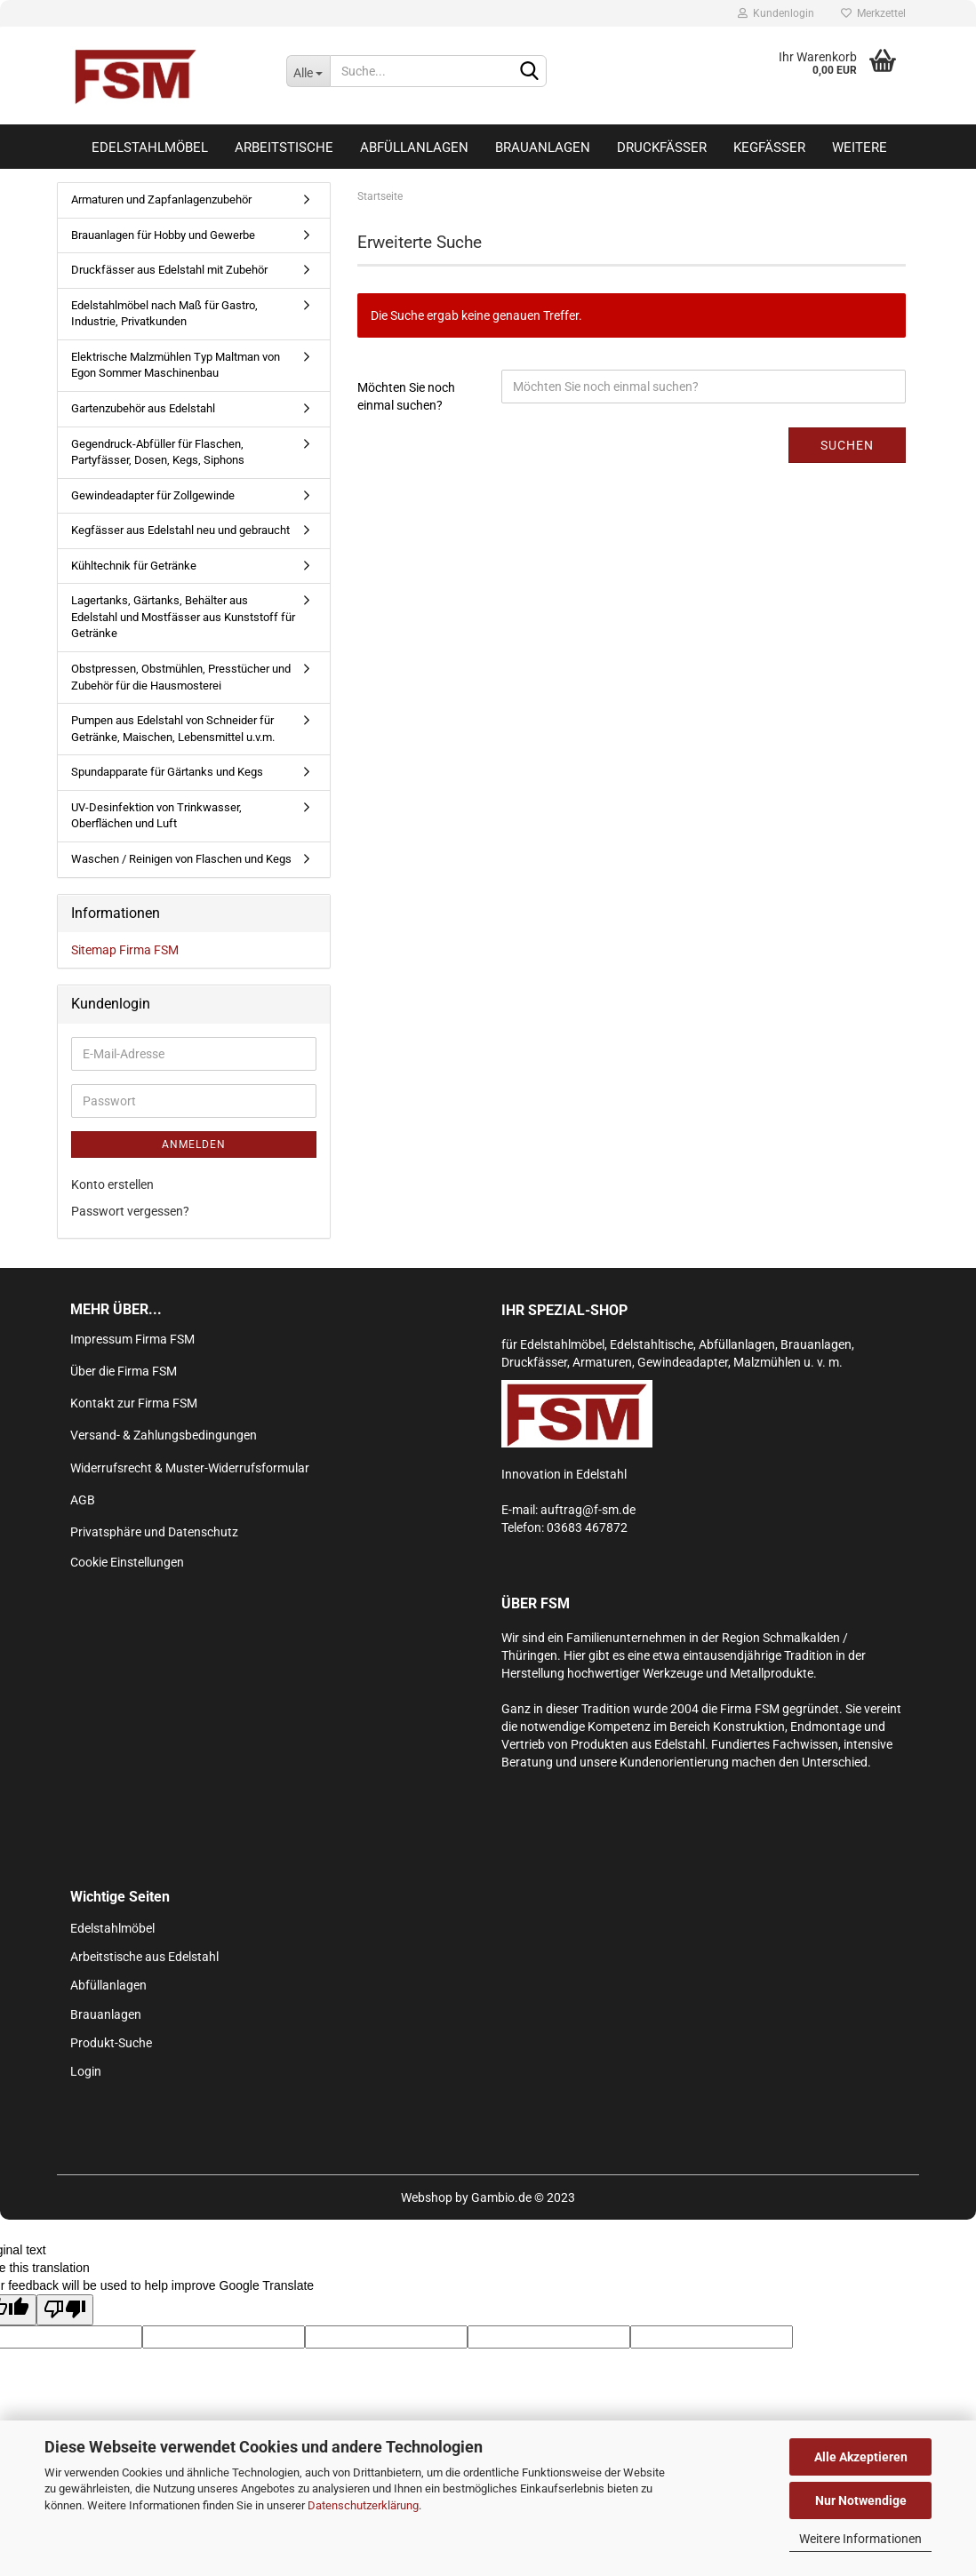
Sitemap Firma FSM (125, 950)
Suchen (847, 445)
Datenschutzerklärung (363, 2505)
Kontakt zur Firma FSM (133, 1403)
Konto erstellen (112, 1184)
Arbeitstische (284, 148)
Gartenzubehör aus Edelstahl (143, 408)
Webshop (426, 2197)
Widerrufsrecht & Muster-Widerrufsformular (189, 1468)
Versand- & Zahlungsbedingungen (163, 1435)
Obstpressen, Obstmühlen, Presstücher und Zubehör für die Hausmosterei (181, 677)
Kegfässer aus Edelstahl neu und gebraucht (180, 530)
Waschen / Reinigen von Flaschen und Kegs (181, 858)
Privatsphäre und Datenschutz (154, 1532)
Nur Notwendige (861, 2500)
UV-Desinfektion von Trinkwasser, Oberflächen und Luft (156, 816)
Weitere (859, 148)
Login (85, 2071)
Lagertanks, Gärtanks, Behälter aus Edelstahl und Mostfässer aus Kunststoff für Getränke (183, 617)
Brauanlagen (542, 148)
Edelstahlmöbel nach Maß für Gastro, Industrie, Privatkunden (164, 314)
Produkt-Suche (111, 2043)
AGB (82, 1500)
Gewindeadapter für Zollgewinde (153, 495)
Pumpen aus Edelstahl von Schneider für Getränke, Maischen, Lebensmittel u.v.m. (173, 729)
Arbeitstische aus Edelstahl (144, 1957)
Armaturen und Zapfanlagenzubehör (161, 199)
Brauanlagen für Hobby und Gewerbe (163, 235)
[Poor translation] (64, 2309)
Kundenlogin (776, 13)
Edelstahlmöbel (150, 148)
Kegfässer (769, 148)
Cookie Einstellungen (127, 1562)
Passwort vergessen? (130, 1211)
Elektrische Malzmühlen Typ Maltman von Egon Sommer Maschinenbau (175, 365)
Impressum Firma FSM (132, 1339)
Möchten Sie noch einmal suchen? (406, 396)
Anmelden (194, 1144)
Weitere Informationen (860, 2539)
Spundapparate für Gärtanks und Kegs (167, 771)
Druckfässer (662, 148)
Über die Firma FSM (123, 1371)
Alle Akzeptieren (861, 2457)
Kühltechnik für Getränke (133, 565)
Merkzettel (873, 13)
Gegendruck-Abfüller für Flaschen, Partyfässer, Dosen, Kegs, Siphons (157, 452)
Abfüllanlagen (414, 148)
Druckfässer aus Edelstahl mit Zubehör (169, 269)
